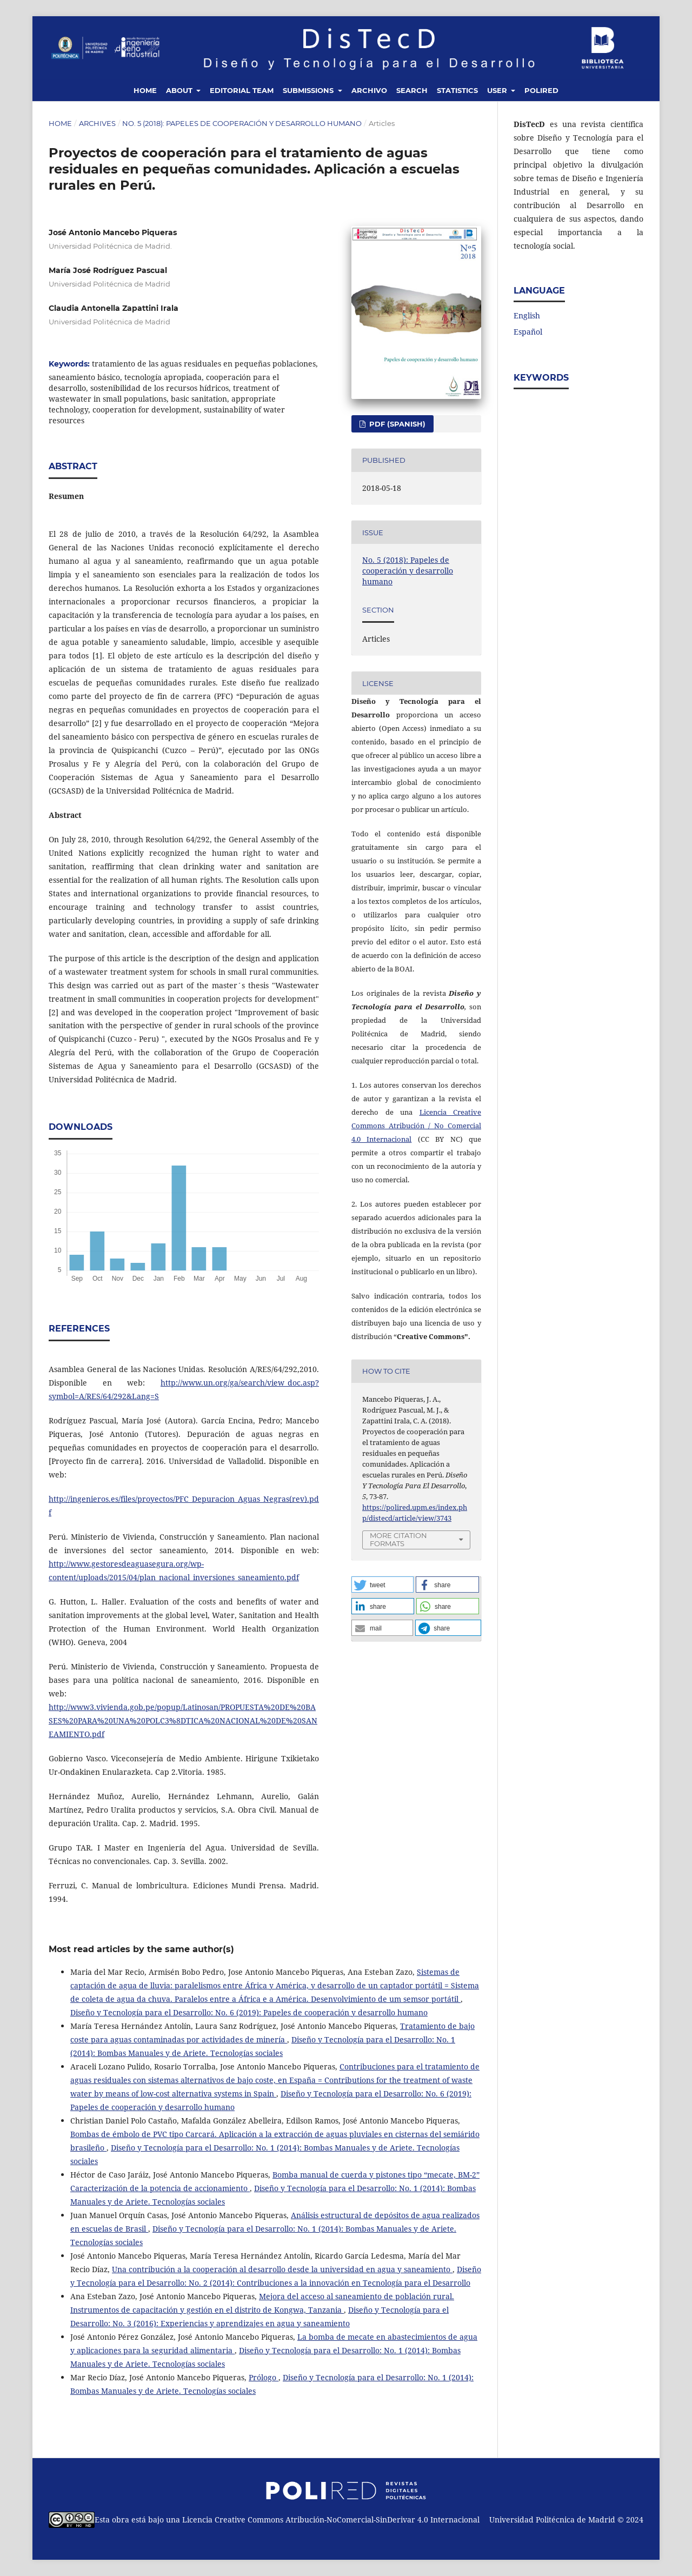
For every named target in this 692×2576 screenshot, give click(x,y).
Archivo (369, 90)
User (498, 90)
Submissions (309, 90)
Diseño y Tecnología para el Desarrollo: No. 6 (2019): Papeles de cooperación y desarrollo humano (249, 2012)
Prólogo (263, 2377)
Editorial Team (242, 90)
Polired (541, 90)
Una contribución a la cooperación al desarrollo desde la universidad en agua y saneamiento (282, 2269)
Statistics (457, 90)
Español (528, 332)
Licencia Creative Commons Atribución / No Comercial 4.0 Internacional (416, 1125)
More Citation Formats (398, 1539)
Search (412, 90)
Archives (97, 123)
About (180, 90)
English (527, 315)
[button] (382, 1584)
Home (145, 90)
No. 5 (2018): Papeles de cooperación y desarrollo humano (242, 123)
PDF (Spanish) (396, 424)
